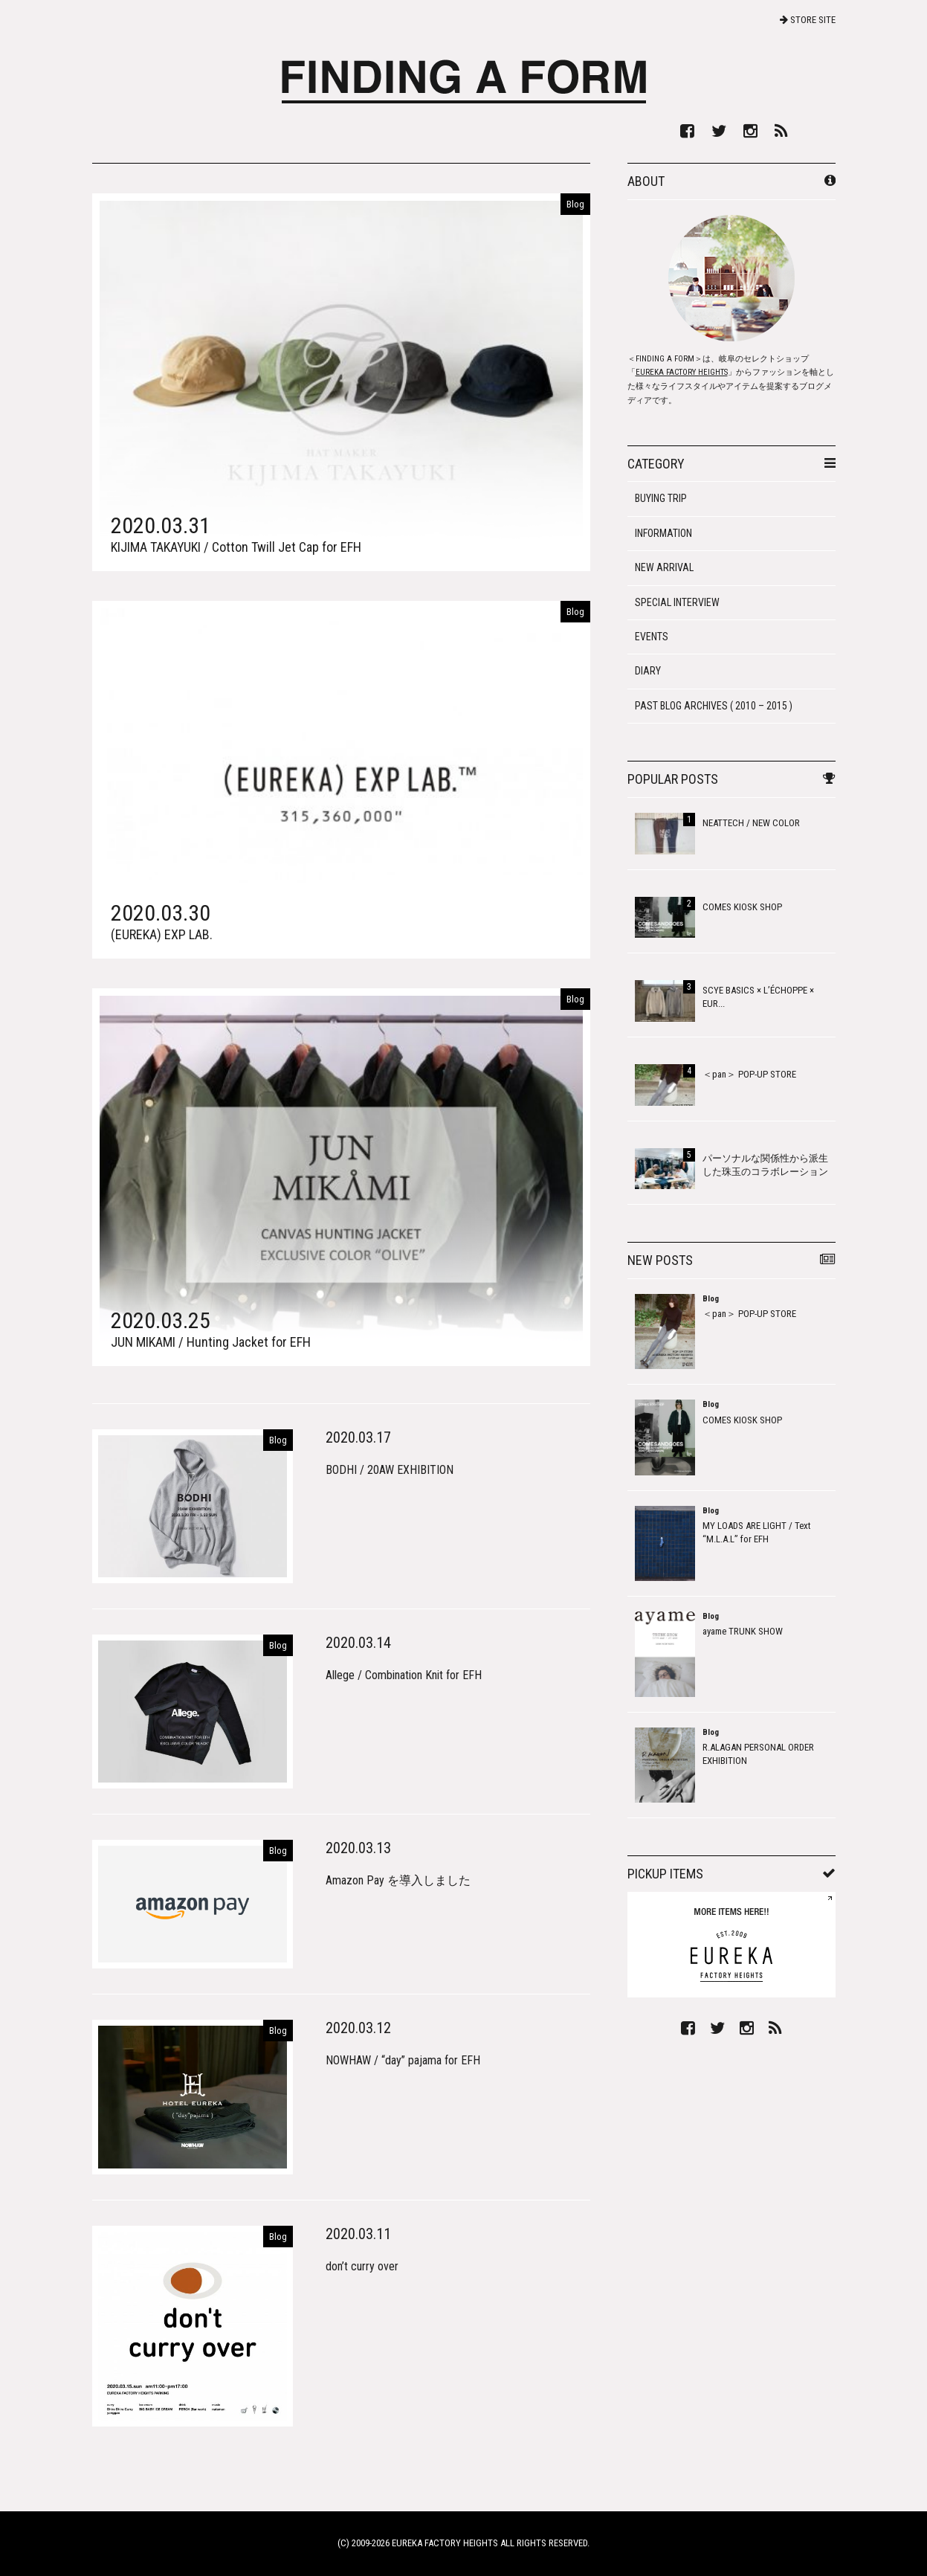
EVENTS (651, 637)
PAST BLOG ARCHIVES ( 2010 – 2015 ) (713, 706)
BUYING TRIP (661, 498)
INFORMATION (663, 533)
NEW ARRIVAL (664, 567)
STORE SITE (808, 19)
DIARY (648, 671)
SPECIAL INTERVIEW (677, 602)
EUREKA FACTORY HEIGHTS (682, 372)
